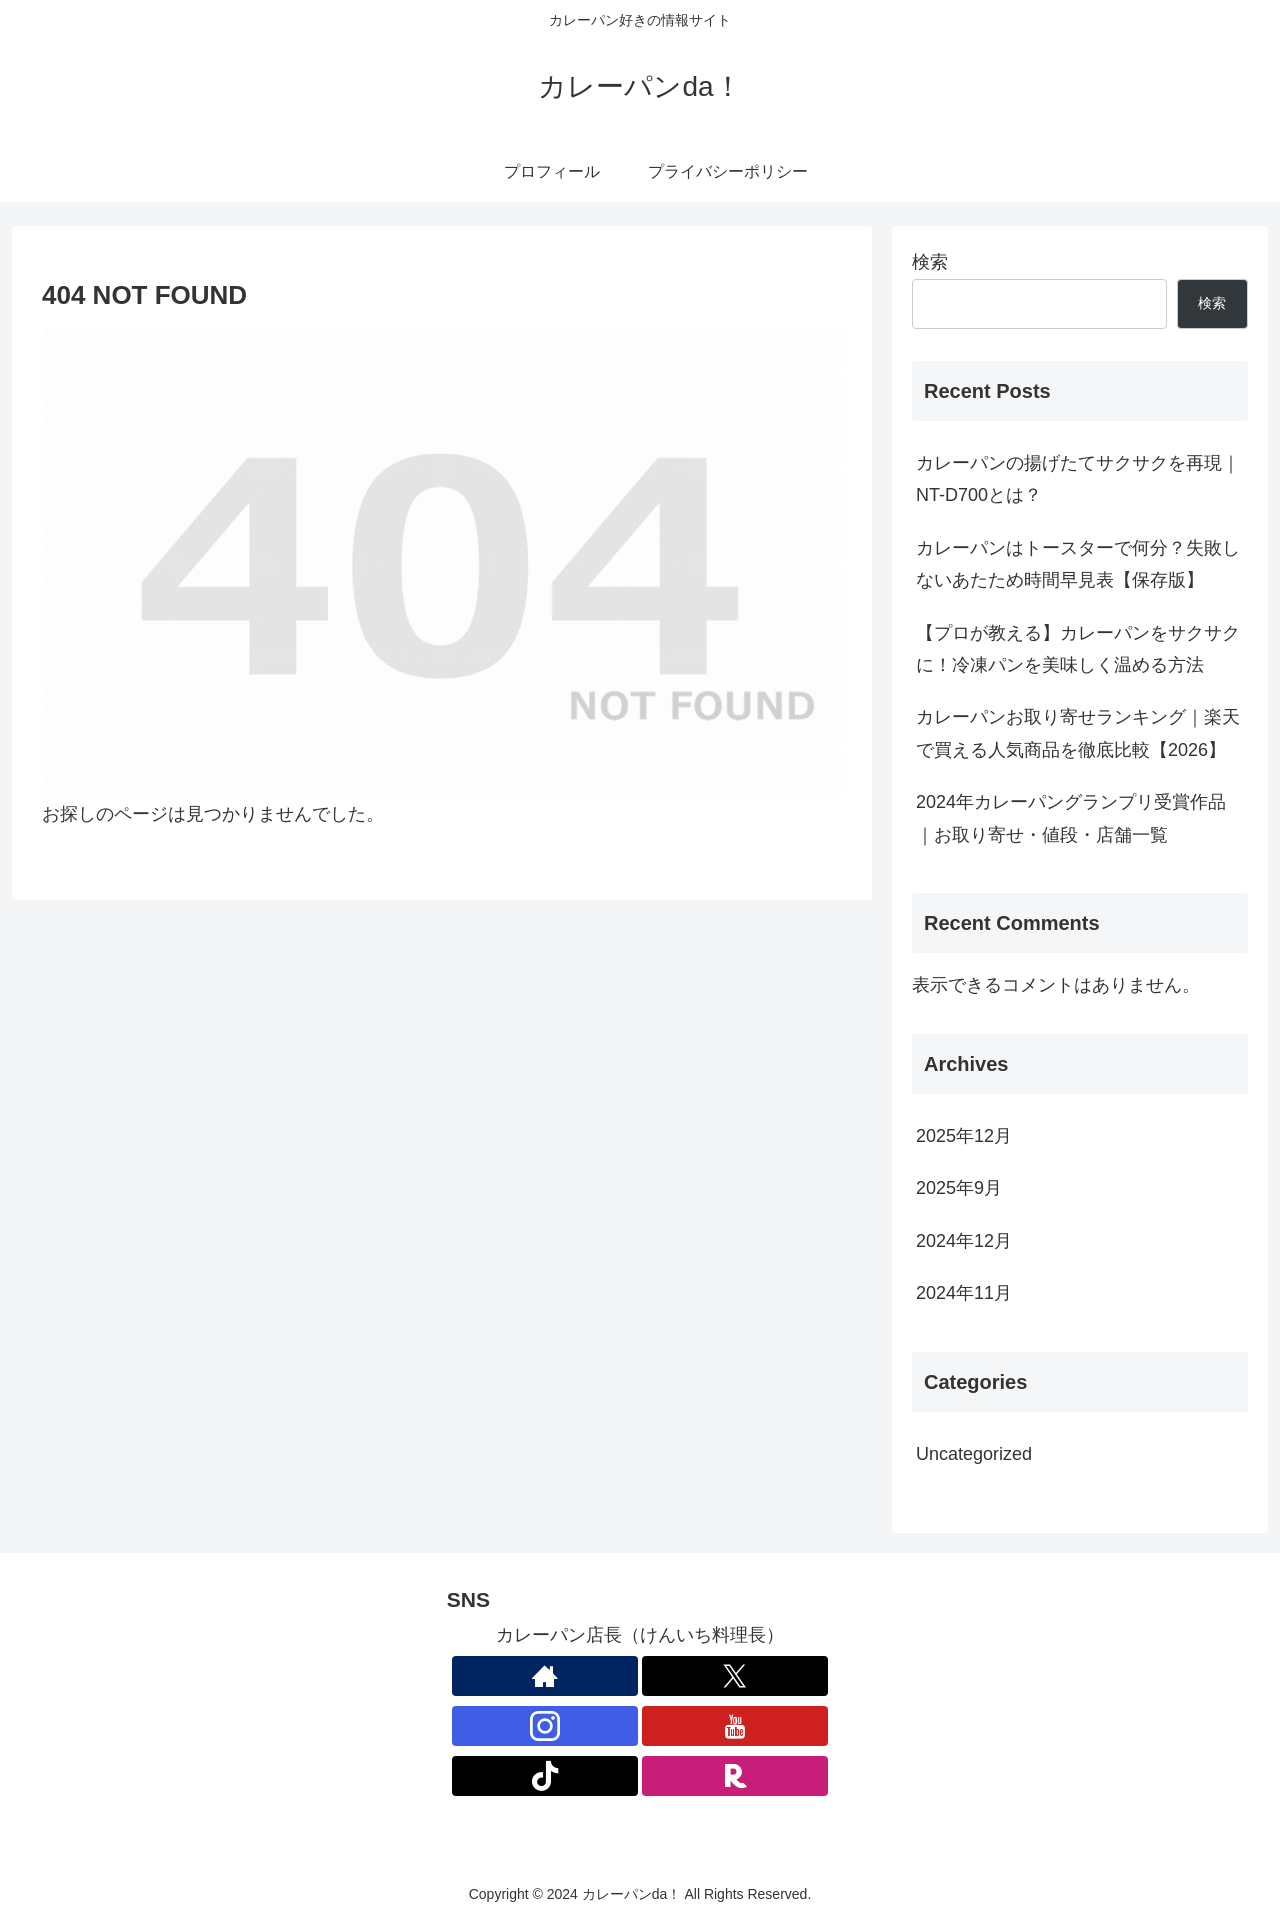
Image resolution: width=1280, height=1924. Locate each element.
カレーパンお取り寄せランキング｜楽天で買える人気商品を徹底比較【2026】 (1078, 733)
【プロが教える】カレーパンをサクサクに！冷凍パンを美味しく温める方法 (1078, 649)
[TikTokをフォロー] (545, 1776)
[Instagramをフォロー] (545, 1726)
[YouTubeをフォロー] (735, 1726)
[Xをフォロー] (735, 1676)
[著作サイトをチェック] (545, 1676)
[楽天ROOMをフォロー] (735, 1776)
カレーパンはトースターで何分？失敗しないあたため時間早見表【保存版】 (1078, 564)
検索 (930, 262)
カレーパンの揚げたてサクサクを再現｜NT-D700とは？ (1078, 479)
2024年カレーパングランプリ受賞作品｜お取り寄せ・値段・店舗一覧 (1071, 818)
